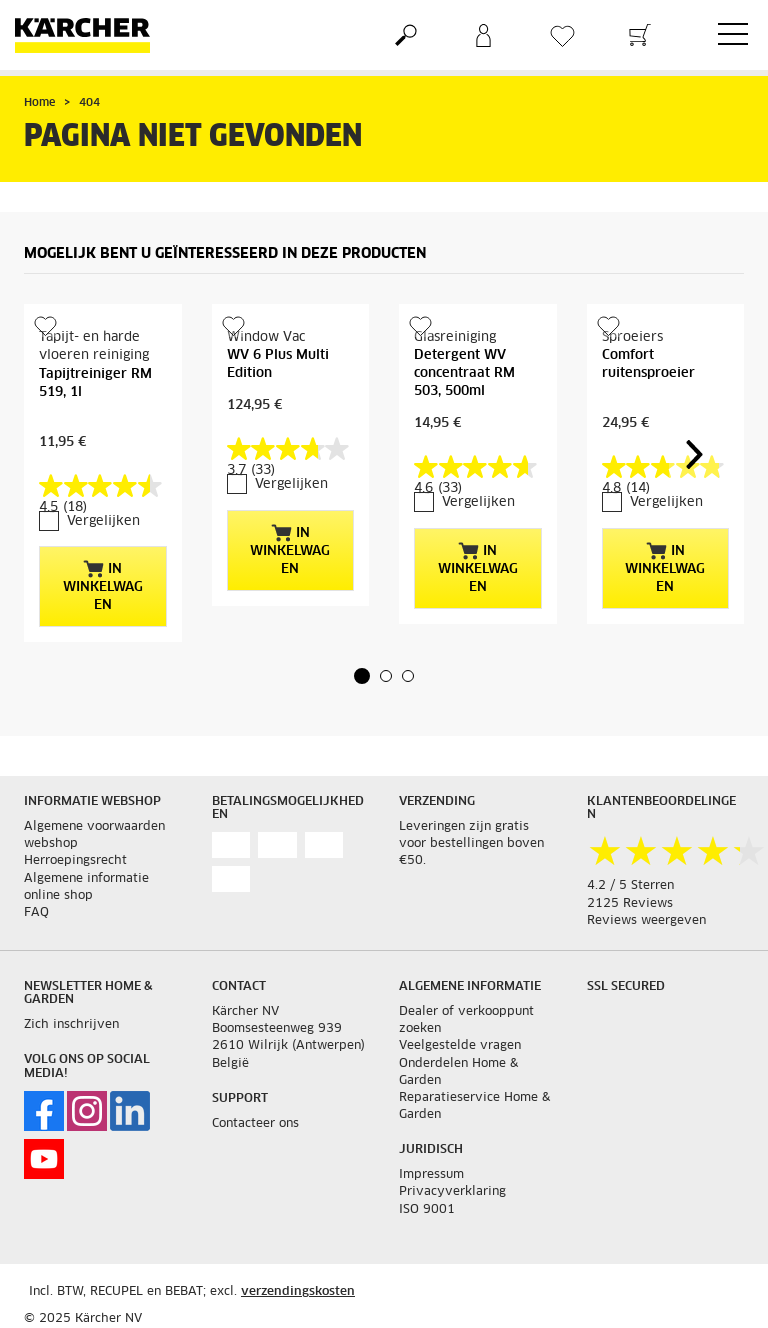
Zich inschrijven (71, 1025)
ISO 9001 (427, 1210)
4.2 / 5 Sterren (630, 886)
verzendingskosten (298, 1292)
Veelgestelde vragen (460, 1046)
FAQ (36, 913)
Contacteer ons (255, 1124)
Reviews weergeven (646, 921)
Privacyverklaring (452, 1192)
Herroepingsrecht (75, 861)
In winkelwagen (103, 586)
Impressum (431, 1175)
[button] (362, 676)
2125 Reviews (630, 904)
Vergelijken (103, 521)
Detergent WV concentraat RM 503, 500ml (464, 373)
